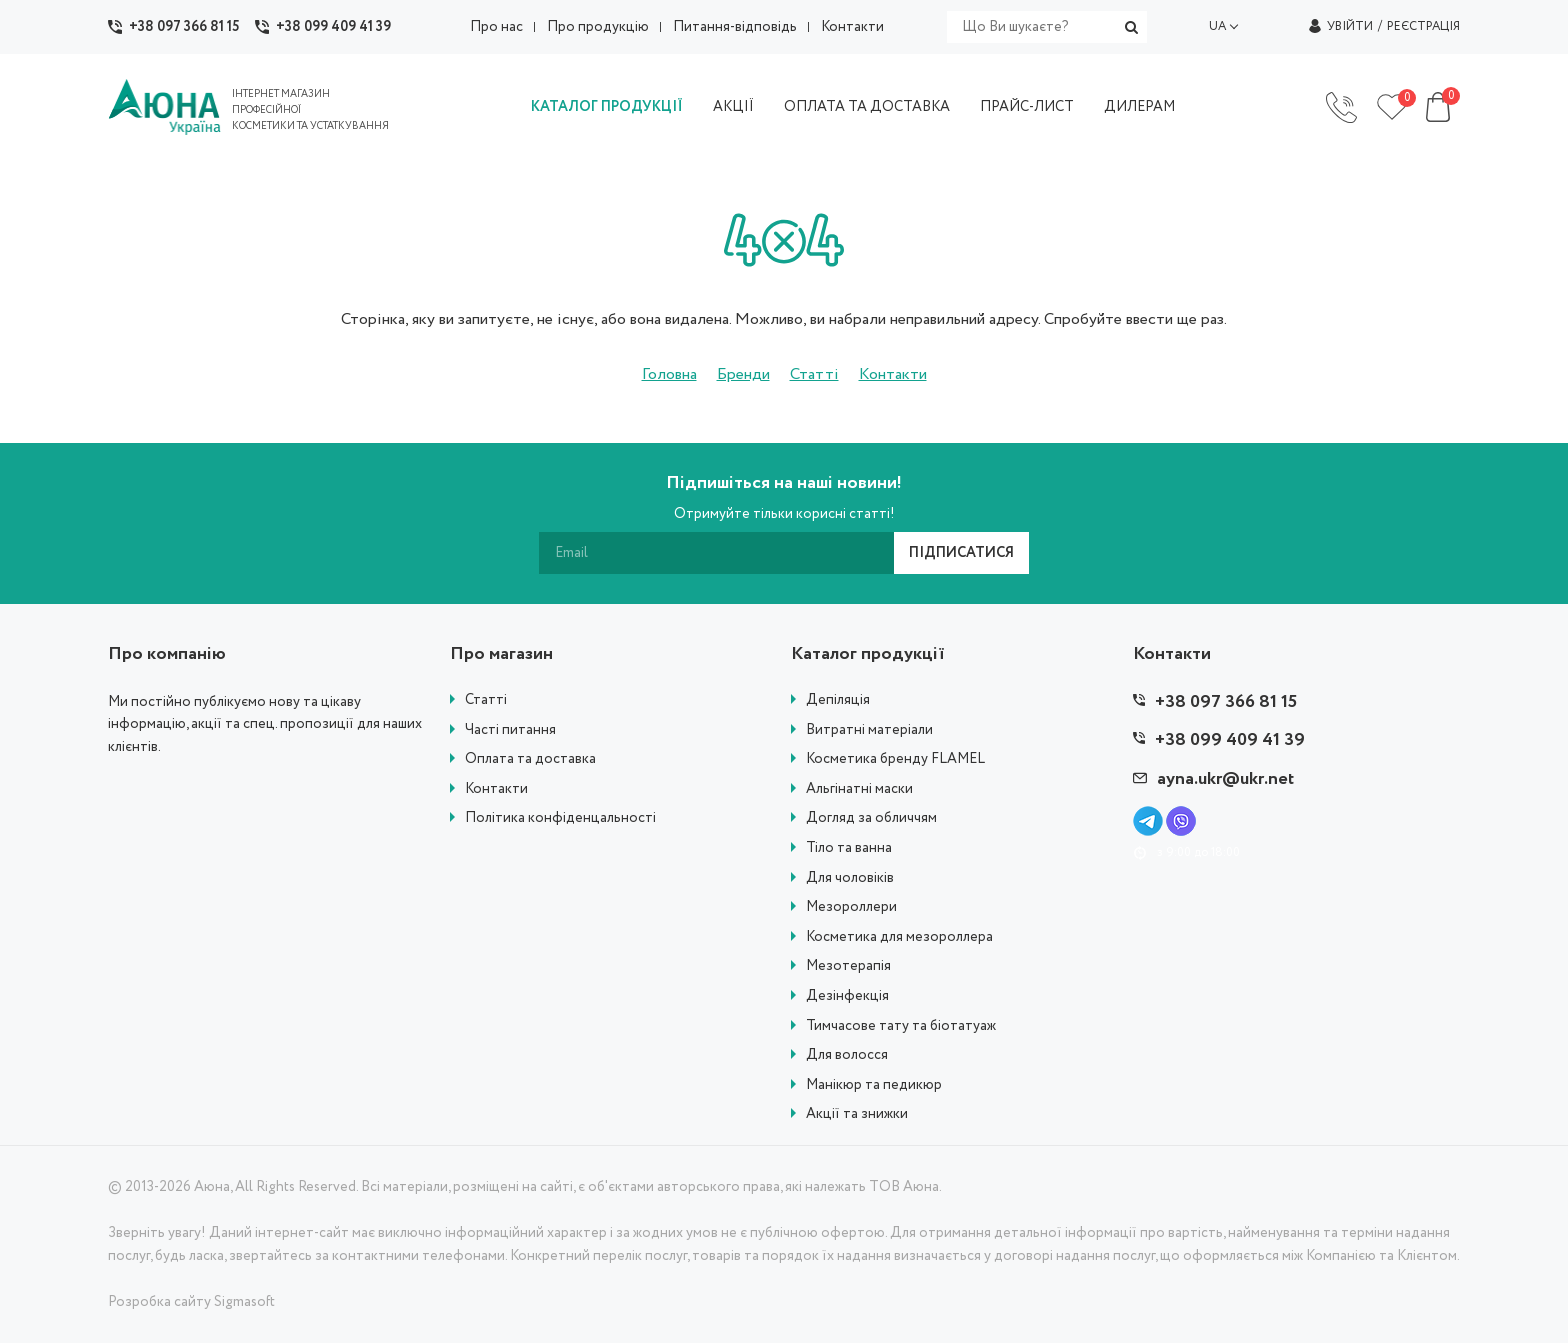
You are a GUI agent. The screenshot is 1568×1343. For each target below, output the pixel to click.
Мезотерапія (848, 966)
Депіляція (838, 700)
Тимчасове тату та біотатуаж (901, 1026)
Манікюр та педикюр (874, 1085)
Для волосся (847, 1055)
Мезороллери (851, 907)
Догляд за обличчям (871, 818)
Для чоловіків (850, 878)
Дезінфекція (847, 996)
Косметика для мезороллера (899, 937)
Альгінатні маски (859, 789)
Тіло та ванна (849, 848)
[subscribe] (716, 553)
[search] (1047, 27)
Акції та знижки (857, 1114)
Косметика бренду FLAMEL (895, 759)
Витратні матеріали (869, 730)
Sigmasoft (244, 1302)
